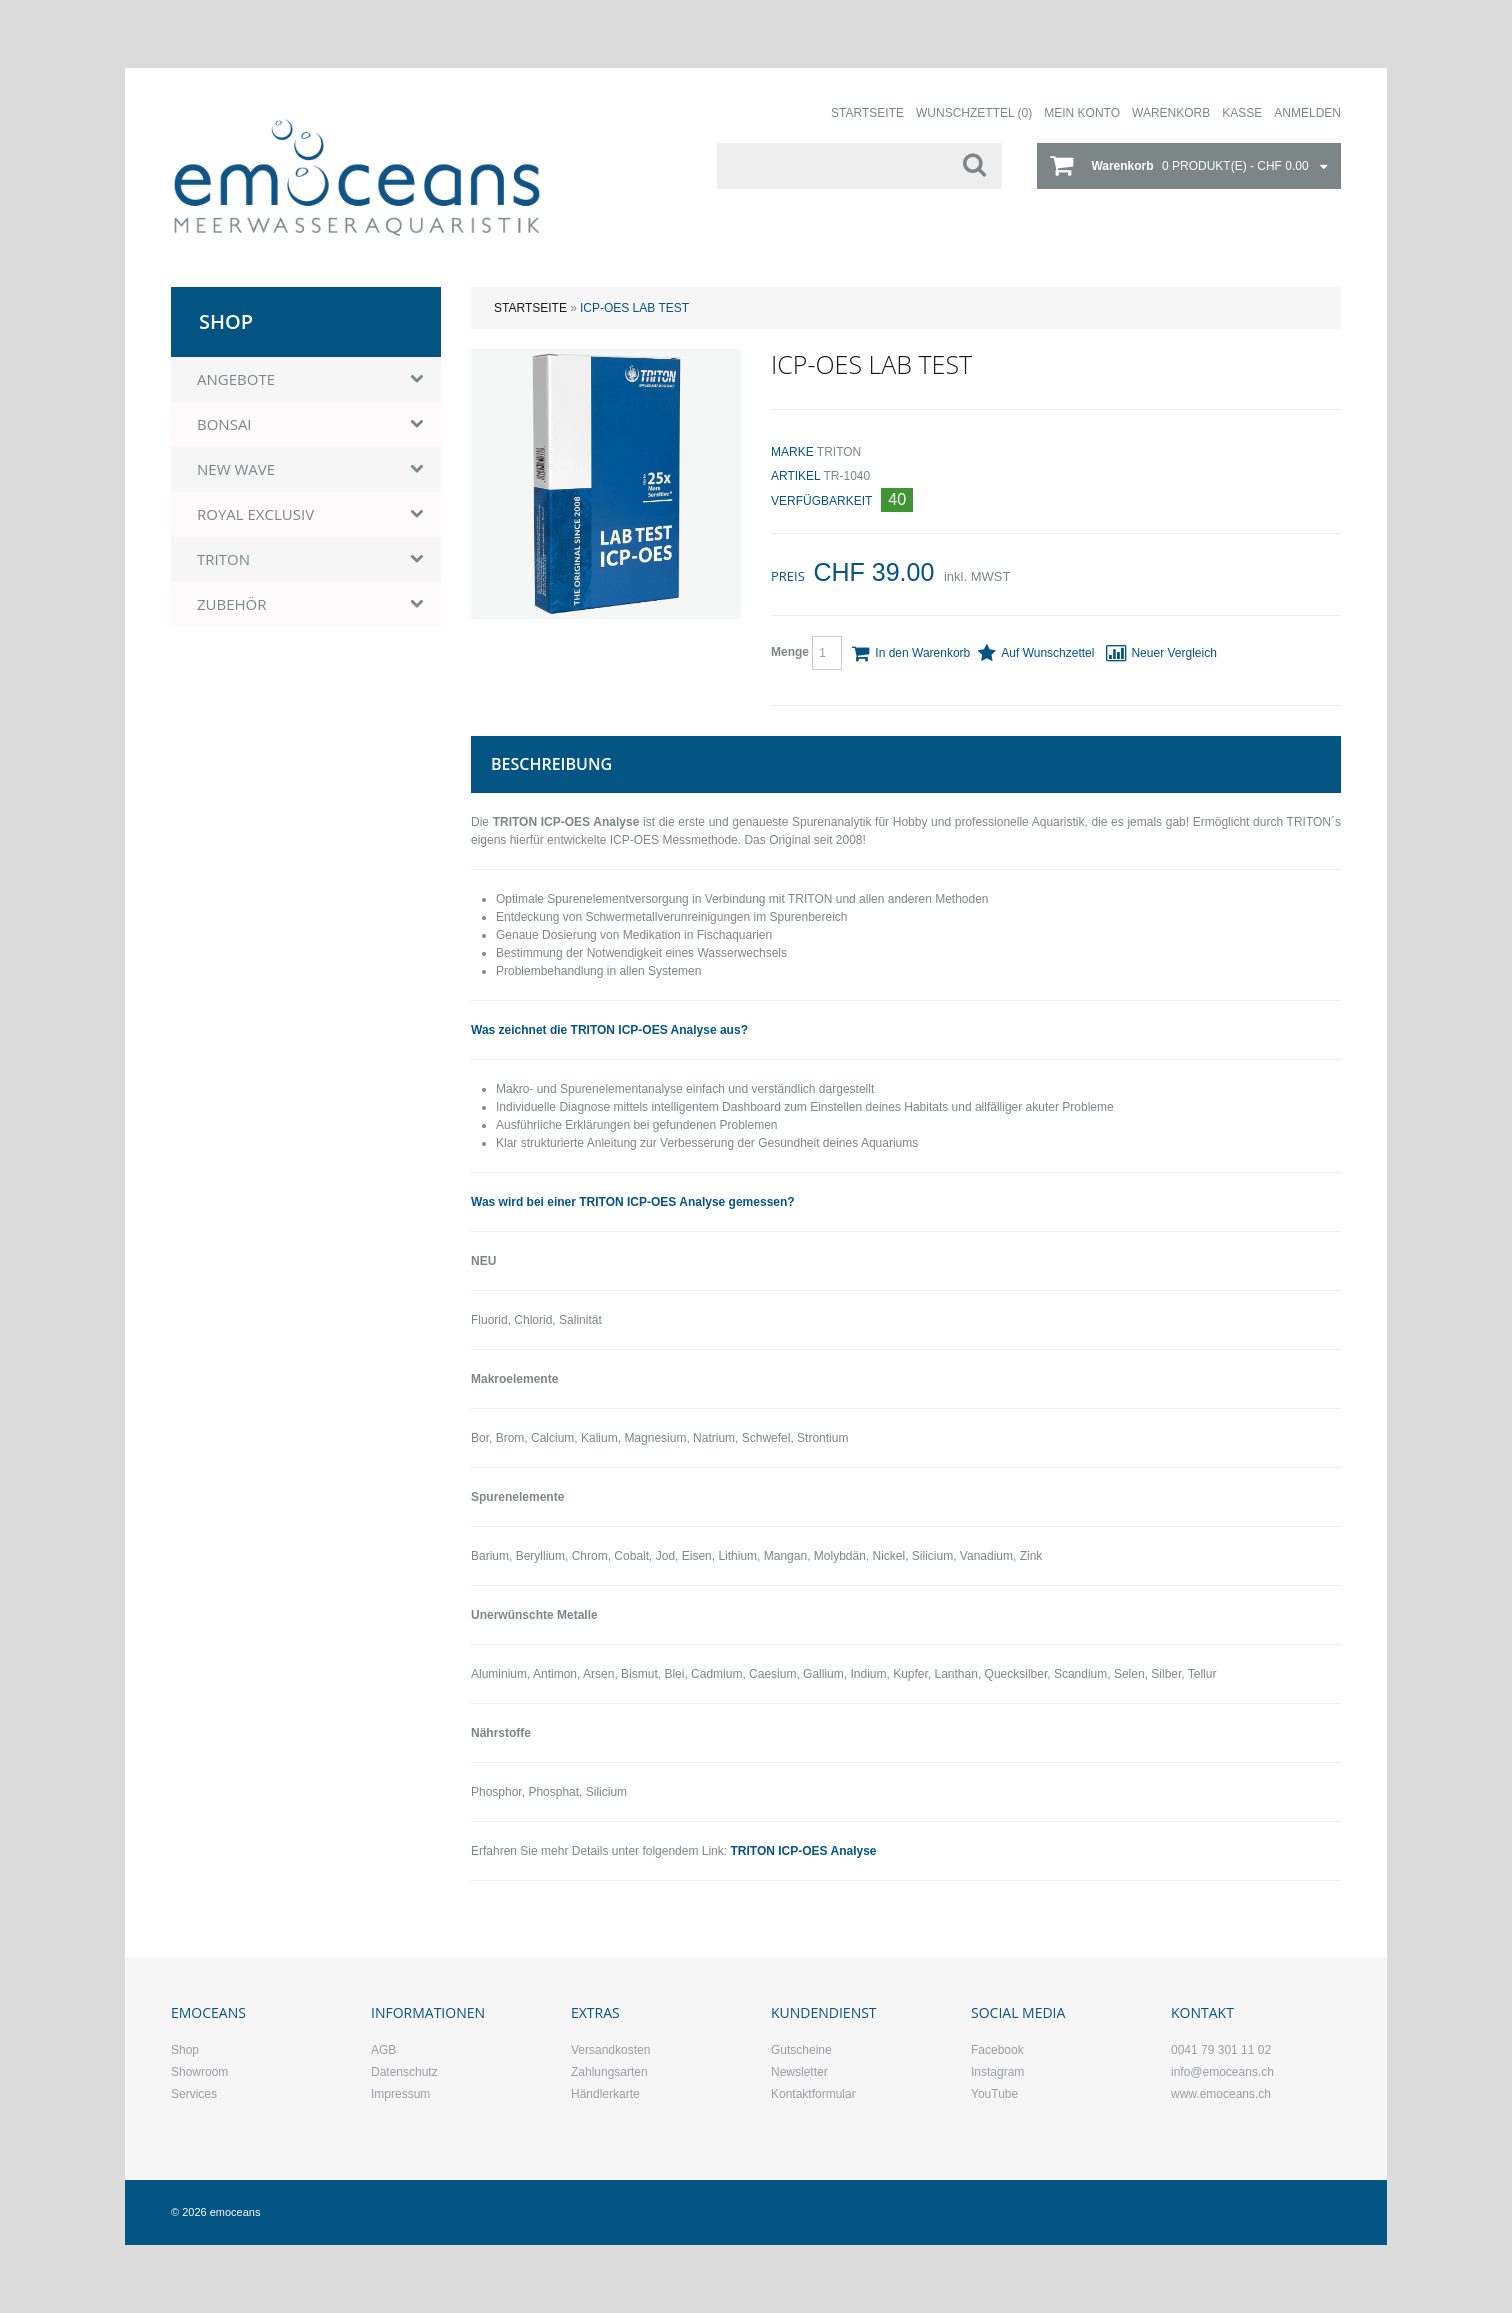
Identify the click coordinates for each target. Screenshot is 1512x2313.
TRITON (839, 452)
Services (194, 2094)
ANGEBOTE (236, 379)
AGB (383, 2050)
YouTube (994, 2094)
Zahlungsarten (609, 2072)
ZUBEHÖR (232, 604)
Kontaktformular (813, 2094)
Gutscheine (801, 2050)
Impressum (400, 2094)
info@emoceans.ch (1222, 2072)
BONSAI (224, 424)
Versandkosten (610, 2050)
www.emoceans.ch (1221, 2094)
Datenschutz (404, 2072)
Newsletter (799, 2072)
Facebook (997, 2050)
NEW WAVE (236, 469)
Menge (806, 653)
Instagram (997, 2072)
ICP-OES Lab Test (634, 308)
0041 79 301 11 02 (1221, 2050)
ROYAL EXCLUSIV (255, 514)
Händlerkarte (605, 2094)
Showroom (199, 2072)
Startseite (530, 308)
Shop (185, 2050)
